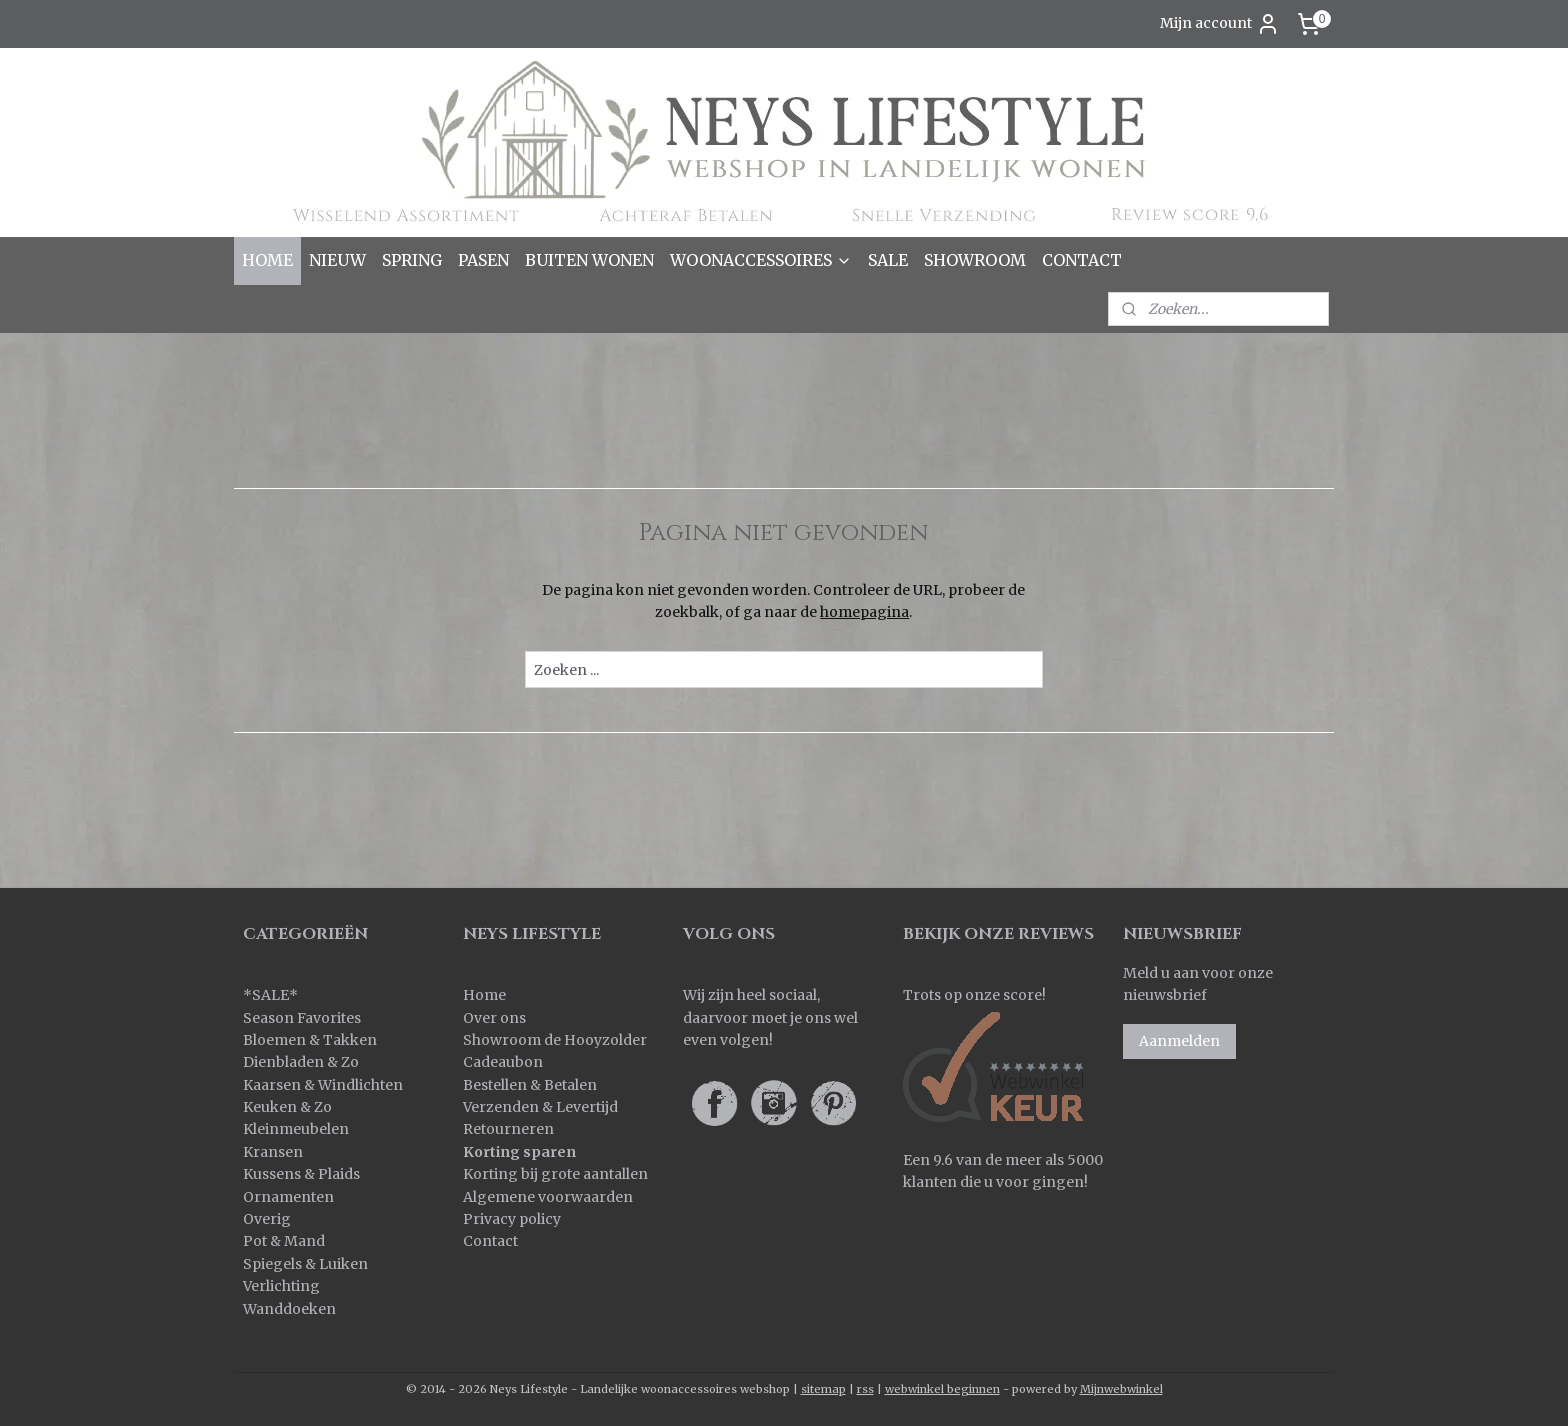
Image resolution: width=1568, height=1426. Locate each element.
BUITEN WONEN (589, 260)
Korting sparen (519, 1152)
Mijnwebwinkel (1121, 1389)
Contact (490, 1241)
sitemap (823, 1389)
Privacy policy (512, 1219)
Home (484, 995)
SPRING (412, 260)
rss (865, 1389)
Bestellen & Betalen (530, 1085)
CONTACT (1082, 260)
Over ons (494, 1018)
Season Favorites (302, 1018)
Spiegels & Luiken (305, 1264)
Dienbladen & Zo (301, 1062)
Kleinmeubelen (296, 1129)
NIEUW (337, 260)
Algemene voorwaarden (548, 1197)
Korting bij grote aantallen (555, 1174)
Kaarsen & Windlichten (323, 1085)
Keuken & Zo (287, 1107)
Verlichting (281, 1286)
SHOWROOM (975, 260)
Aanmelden (1179, 1041)
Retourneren (508, 1129)
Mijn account (1220, 24)
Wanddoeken (289, 1309)
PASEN (483, 260)
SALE (888, 260)
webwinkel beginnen (942, 1389)
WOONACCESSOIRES (761, 260)
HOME (267, 260)
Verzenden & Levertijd (540, 1107)
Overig (267, 1219)
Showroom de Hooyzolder (555, 1040)
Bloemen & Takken (311, 1040)
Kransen (273, 1152)
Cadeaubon (503, 1062)
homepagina (864, 612)
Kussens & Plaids (301, 1174)
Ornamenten (288, 1197)
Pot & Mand (284, 1241)
